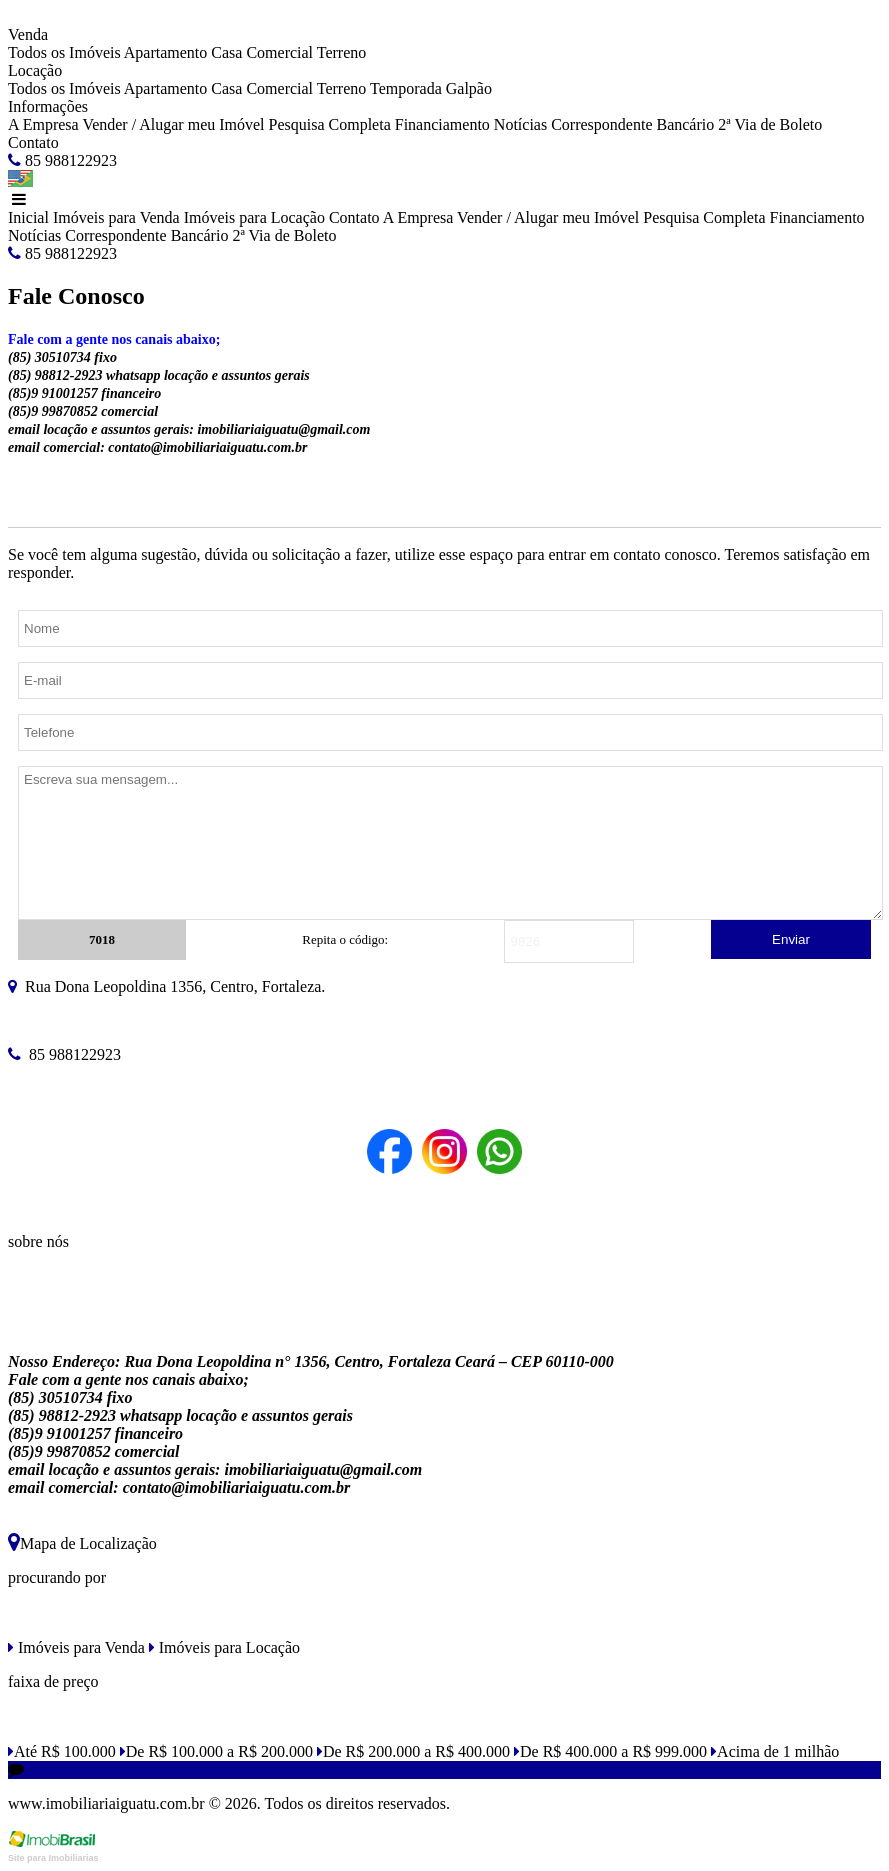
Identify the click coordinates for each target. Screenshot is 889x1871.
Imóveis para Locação (254, 217)
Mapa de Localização (82, 1543)
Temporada (406, 88)
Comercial (279, 52)
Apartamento (166, 52)
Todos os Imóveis (64, 52)
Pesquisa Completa (330, 124)
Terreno (342, 52)
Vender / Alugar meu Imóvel (173, 124)
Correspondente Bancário (632, 124)
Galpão (469, 88)
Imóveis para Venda (116, 217)
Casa (226, 52)
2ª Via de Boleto (770, 124)
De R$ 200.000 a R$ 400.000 (413, 1751)
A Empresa (43, 124)
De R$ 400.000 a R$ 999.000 (610, 1751)
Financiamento (442, 124)
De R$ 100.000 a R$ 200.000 (216, 1751)
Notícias (520, 124)
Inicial (28, 217)
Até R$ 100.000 (62, 1751)
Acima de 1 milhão (775, 1751)
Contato (33, 142)
